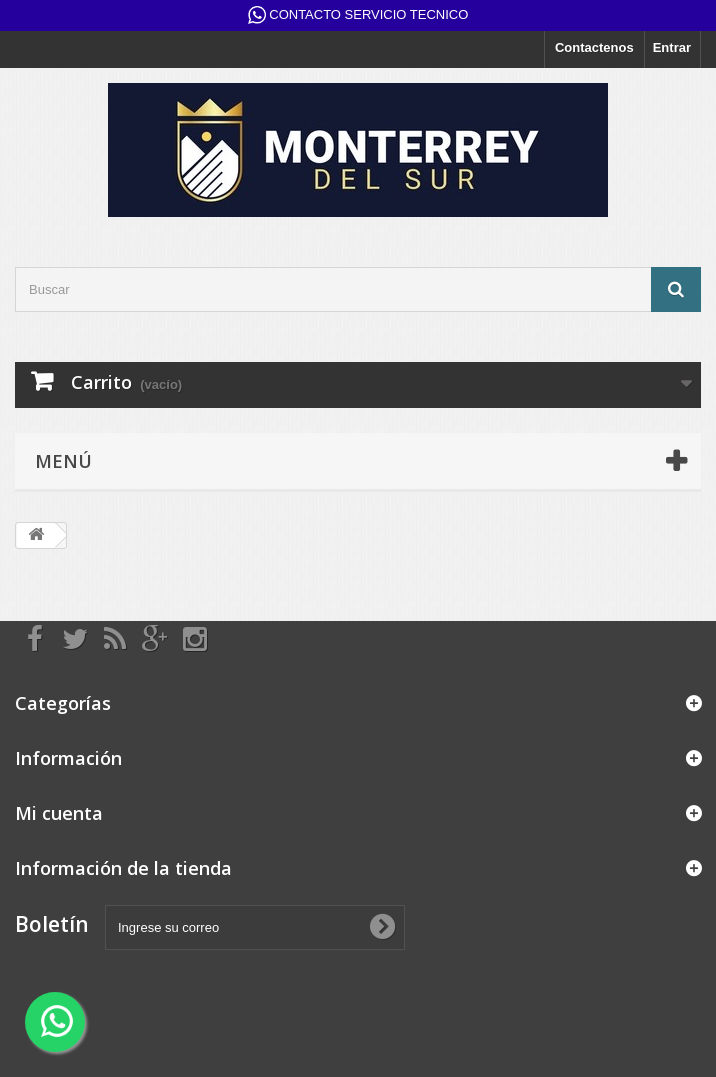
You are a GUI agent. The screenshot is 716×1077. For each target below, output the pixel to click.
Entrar (672, 47)
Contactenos (594, 47)
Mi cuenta (59, 813)
